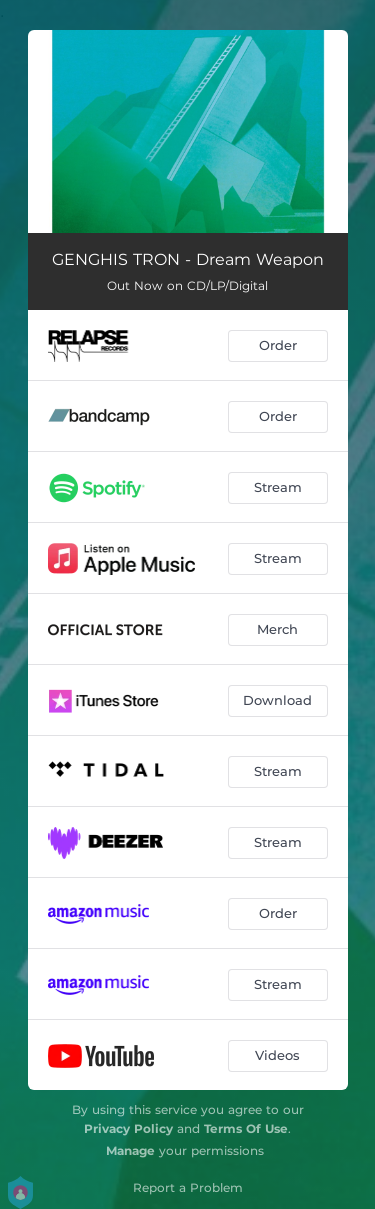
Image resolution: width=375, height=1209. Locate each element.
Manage (130, 1150)
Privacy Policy (128, 1128)
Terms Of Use (246, 1128)
